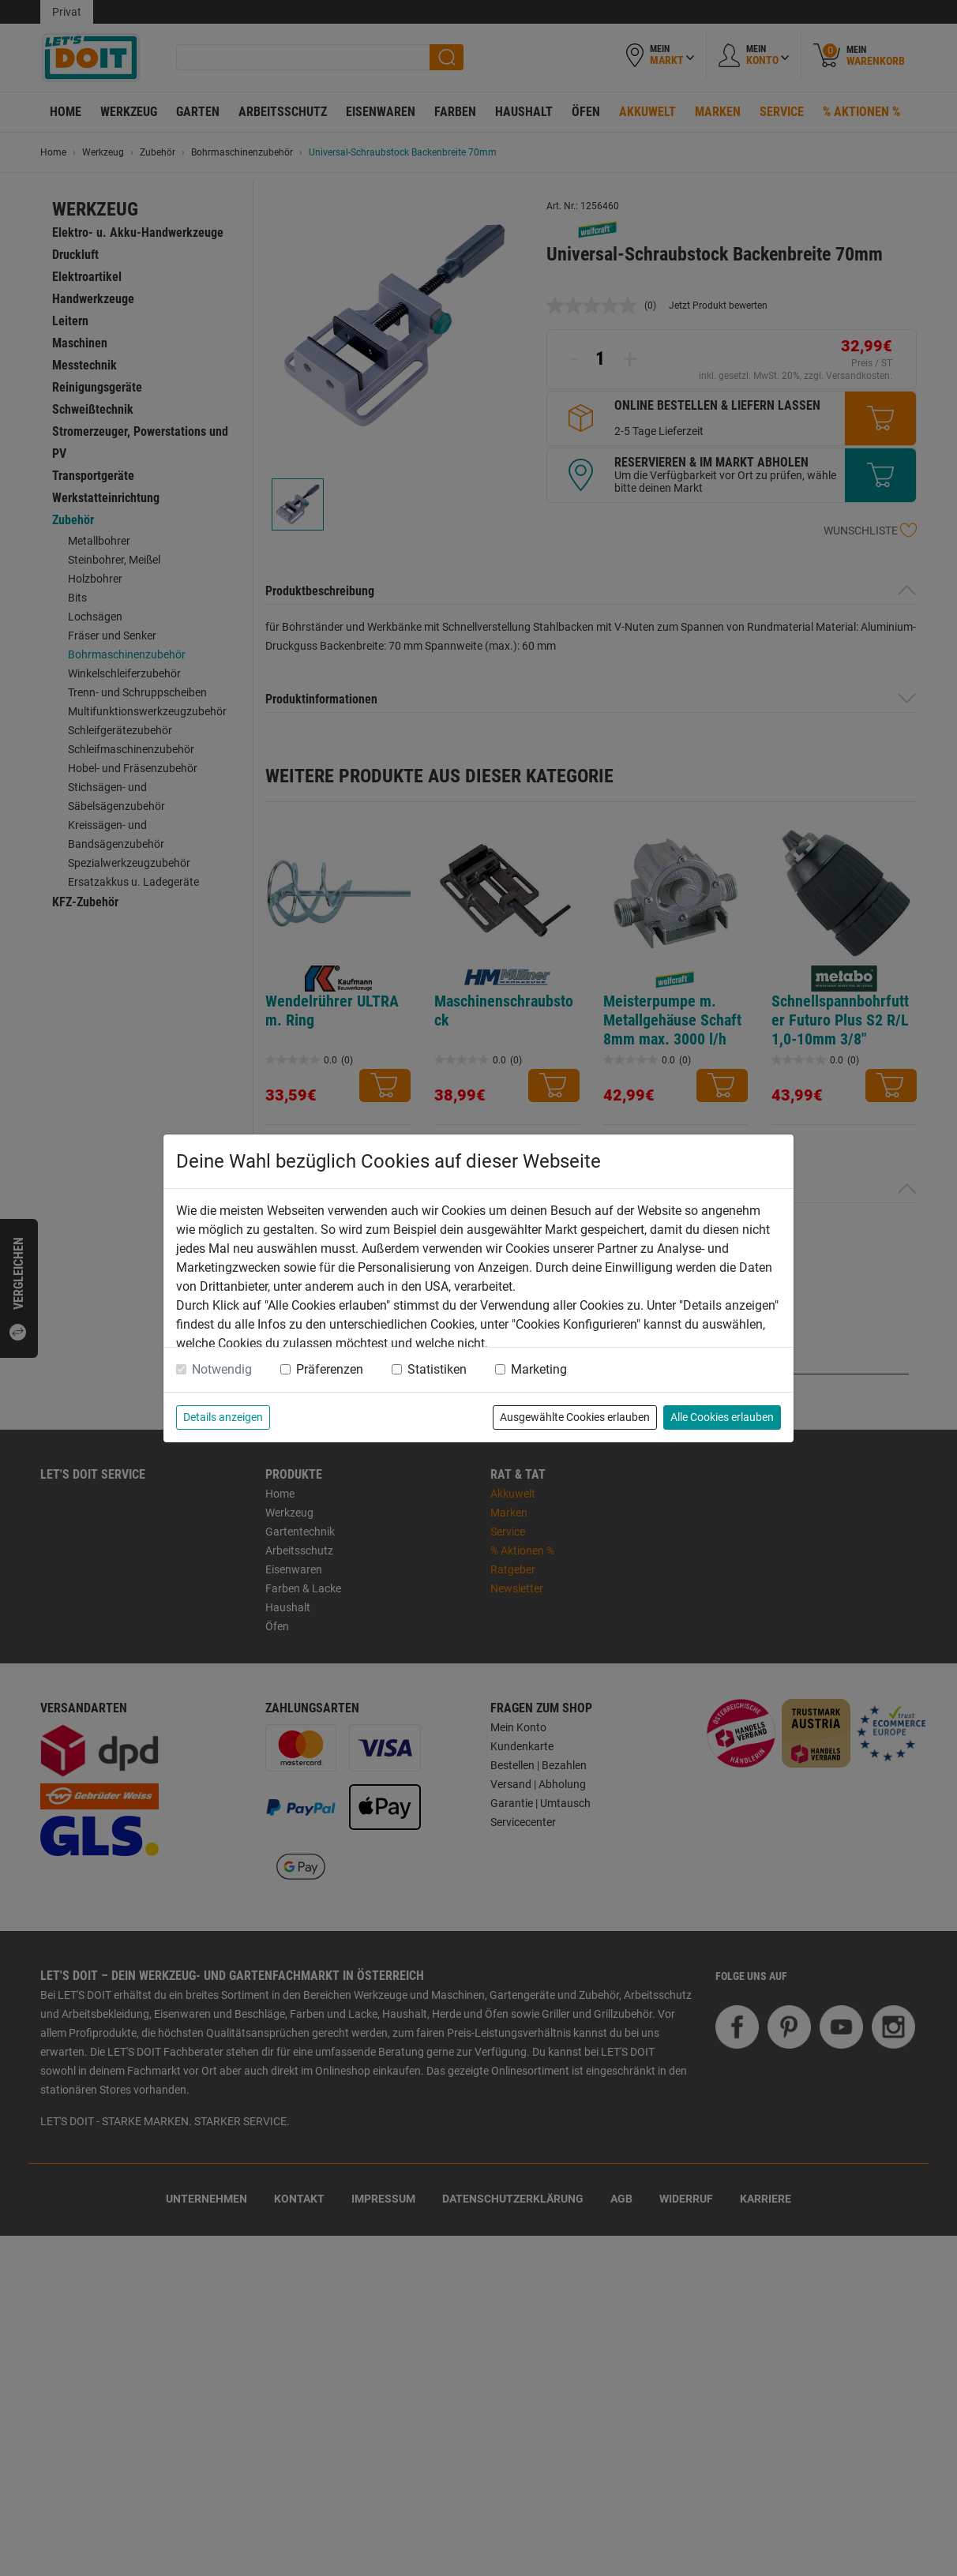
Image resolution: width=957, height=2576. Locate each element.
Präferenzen (329, 1369)
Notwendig (222, 1369)
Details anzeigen (223, 1417)
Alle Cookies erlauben (722, 1417)
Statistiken (437, 1369)
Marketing (539, 1369)
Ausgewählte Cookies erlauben (575, 1417)
